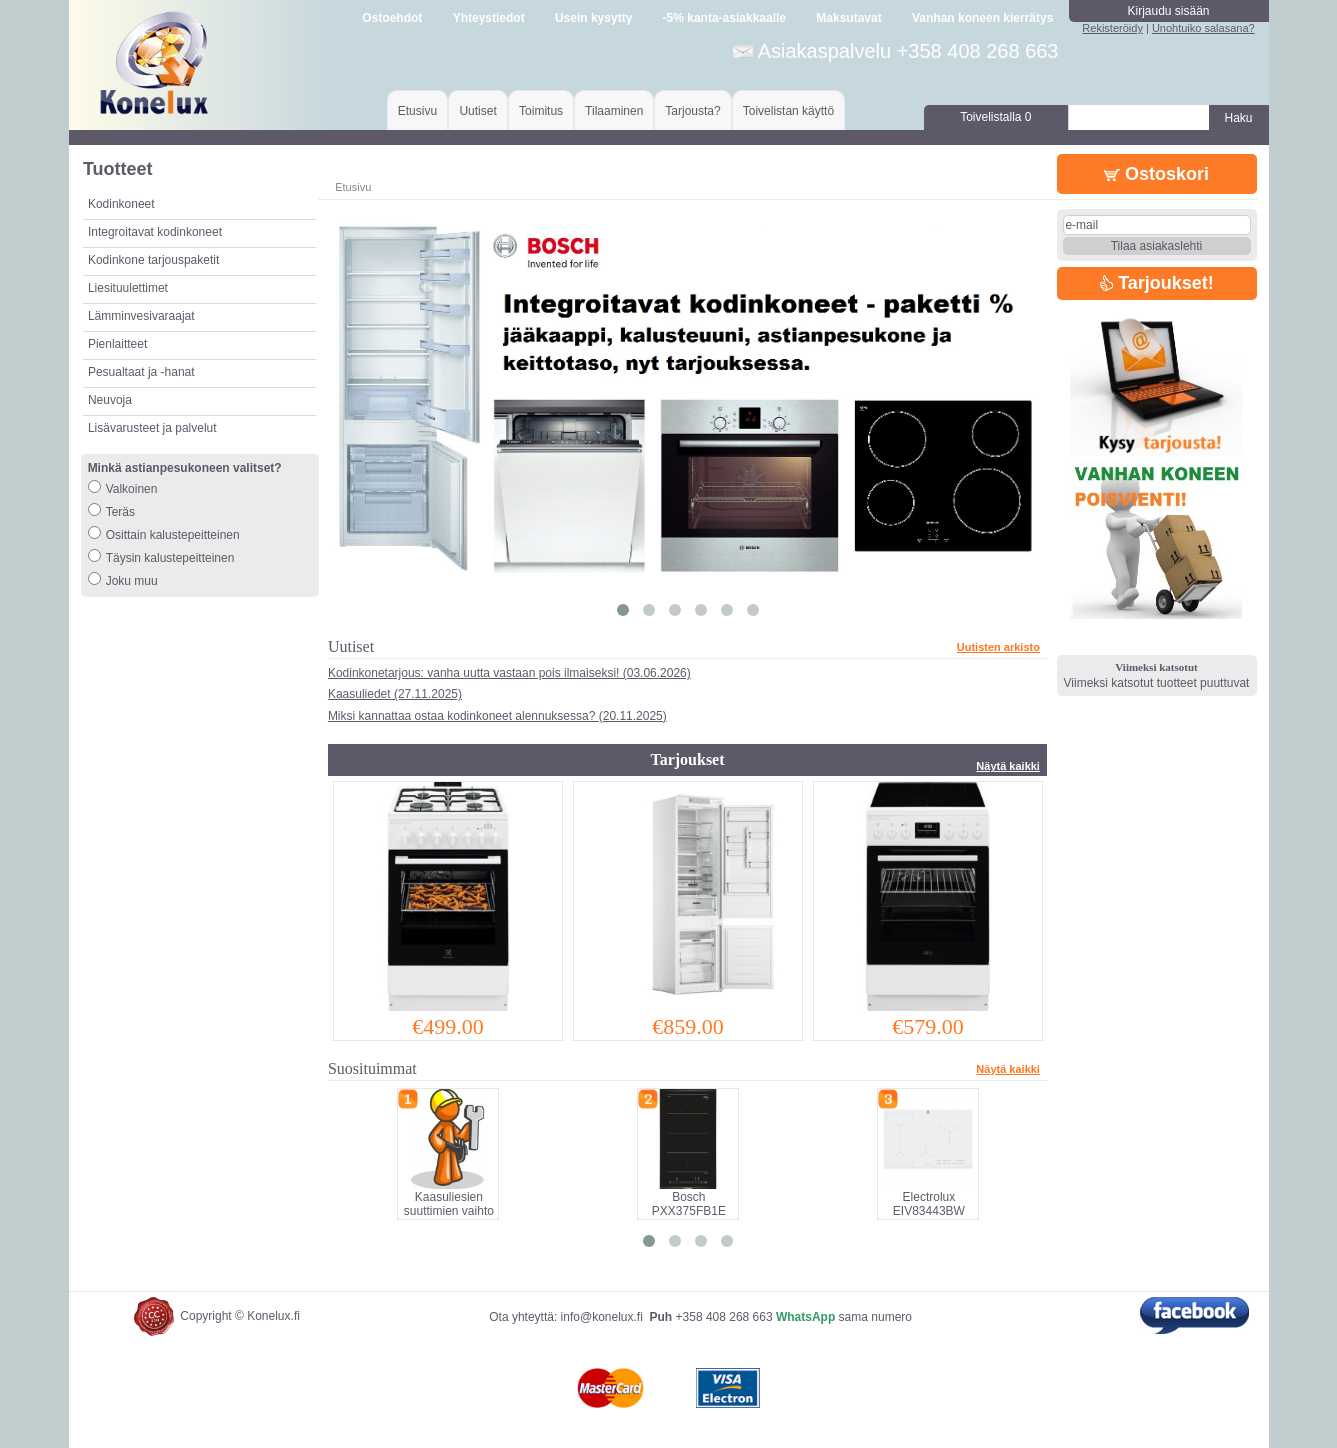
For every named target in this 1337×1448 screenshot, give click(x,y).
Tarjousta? (692, 111)
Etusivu (417, 111)
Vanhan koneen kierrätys (982, 18)
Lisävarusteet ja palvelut (152, 428)
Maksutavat (848, 18)
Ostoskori (1156, 174)
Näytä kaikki (1008, 766)
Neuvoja (110, 400)
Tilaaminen (614, 111)
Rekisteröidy (1112, 28)
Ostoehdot (392, 18)
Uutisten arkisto (998, 647)
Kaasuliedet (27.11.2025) (395, 694)
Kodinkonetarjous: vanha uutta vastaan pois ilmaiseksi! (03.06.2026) (509, 673)
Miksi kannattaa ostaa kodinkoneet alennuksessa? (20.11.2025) (497, 716)
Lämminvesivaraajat (141, 316)
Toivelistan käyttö (788, 111)
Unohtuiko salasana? (1203, 28)
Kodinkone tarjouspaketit (153, 260)
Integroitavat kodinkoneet (155, 232)
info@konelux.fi (602, 1317)
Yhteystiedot (489, 18)
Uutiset (477, 111)
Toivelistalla (995, 117)
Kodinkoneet (121, 204)
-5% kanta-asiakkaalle (724, 18)
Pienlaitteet (117, 344)
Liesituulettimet (128, 288)
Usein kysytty (593, 18)
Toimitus (541, 111)
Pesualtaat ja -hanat (141, 372)
